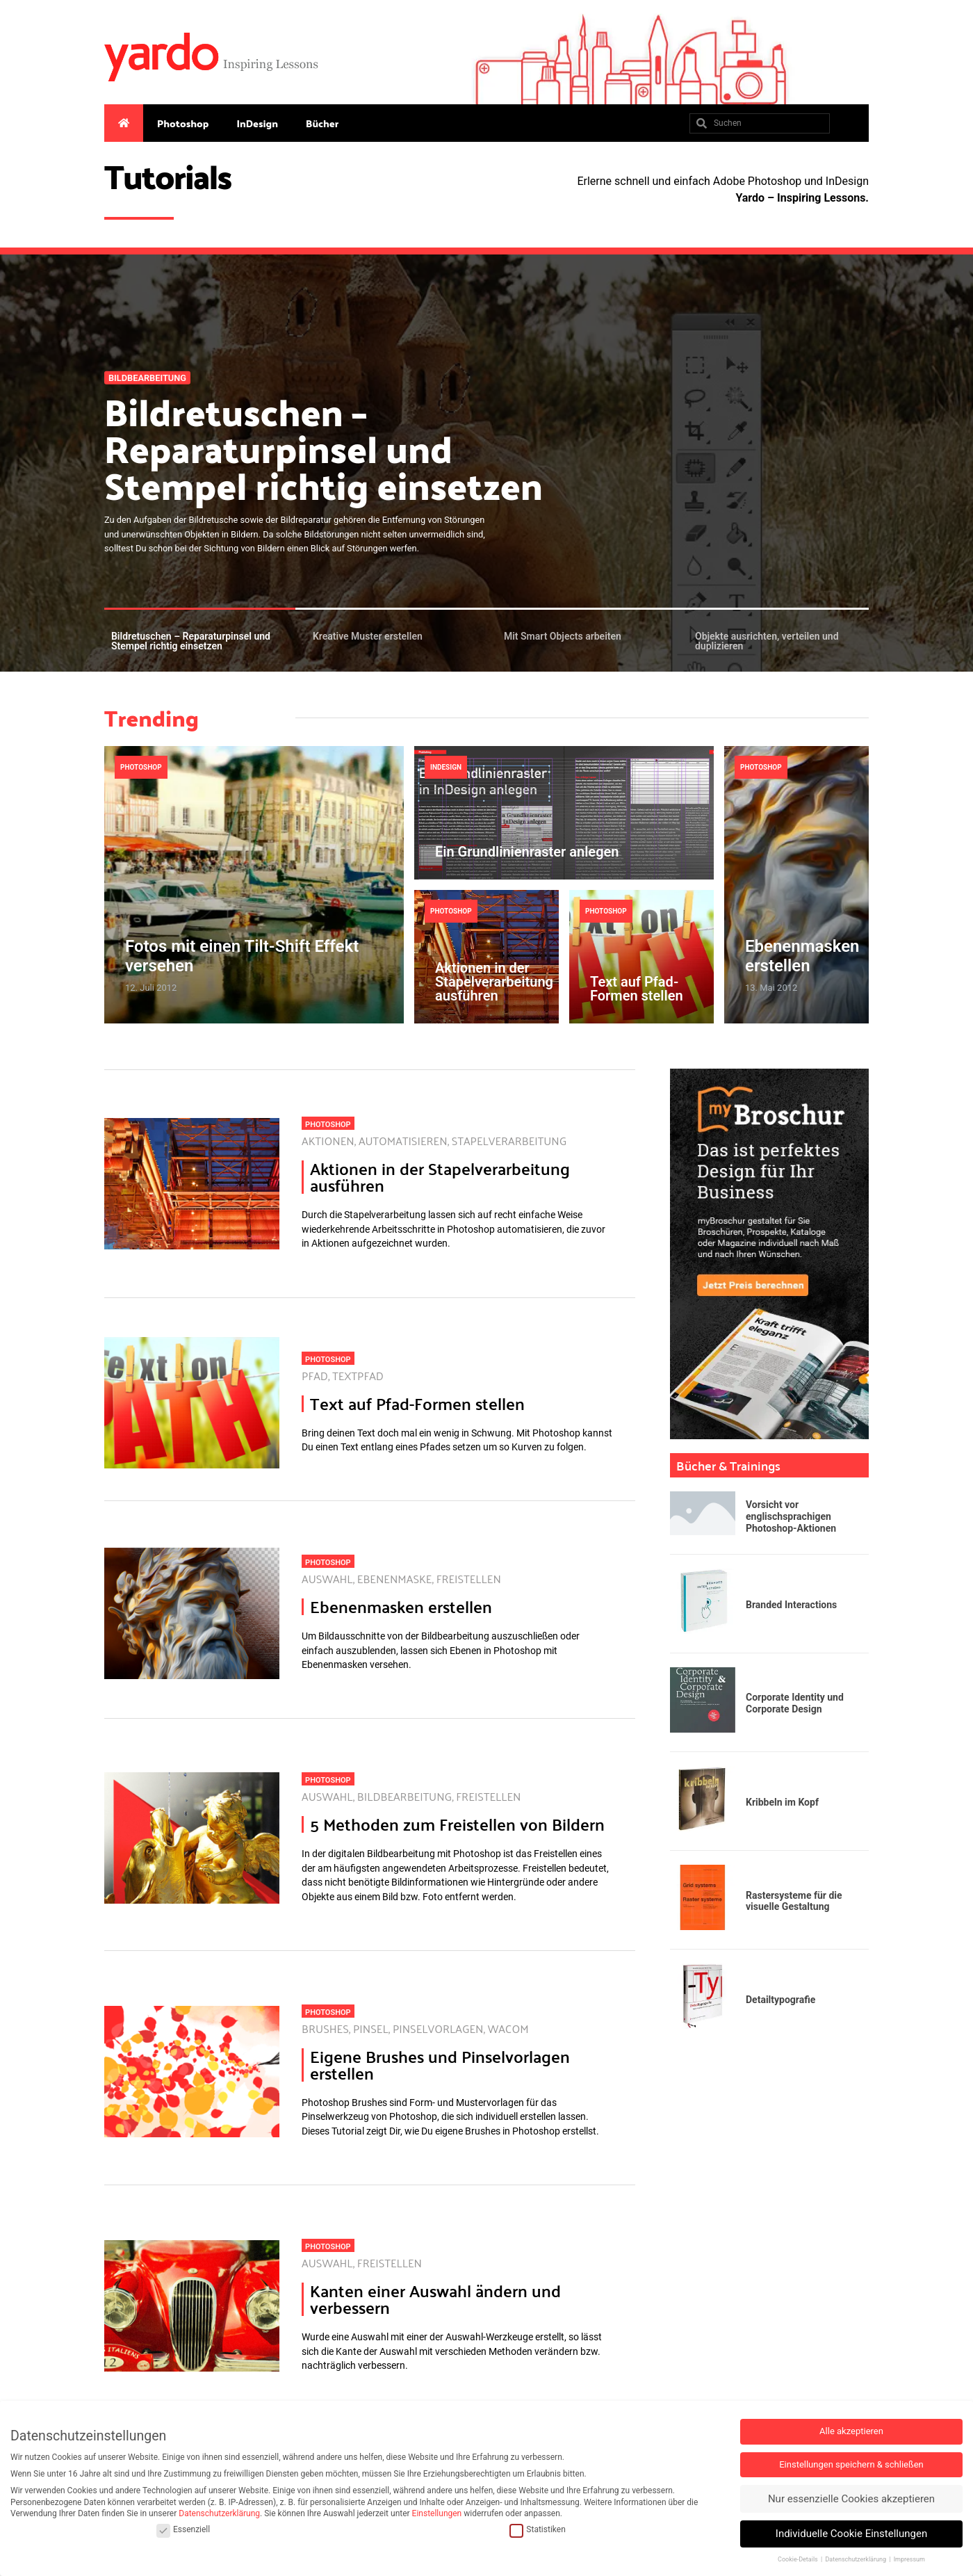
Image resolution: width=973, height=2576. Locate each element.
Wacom (508, 2028)
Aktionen (328, 1141)
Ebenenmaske (394, 1579)
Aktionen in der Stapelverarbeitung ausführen (494, 981)
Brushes (325, 2028)
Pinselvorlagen (438, 2028)
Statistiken (537, 2530)
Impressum (909, 2559)
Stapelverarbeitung (509, 1141)
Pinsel (371, 2028)
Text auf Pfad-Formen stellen (636, 988)
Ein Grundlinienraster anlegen (527, 851)
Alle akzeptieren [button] (851, 2431)
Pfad (315, 1376)
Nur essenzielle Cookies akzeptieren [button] (851, 2499)
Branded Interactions (791, 1604)
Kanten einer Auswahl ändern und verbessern (435, 2299)
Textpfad (358, 1376)
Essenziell (183, 2530)
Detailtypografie (780, 1999)
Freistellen (468, 1579)
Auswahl (327, 1579)
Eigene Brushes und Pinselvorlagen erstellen (440, 2064)
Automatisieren (403, 1141)
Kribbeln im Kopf (782, 1802)
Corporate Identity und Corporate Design (795, 1703)
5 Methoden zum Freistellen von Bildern (457, 1824)
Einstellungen (437, 2513)
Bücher (322, 123)
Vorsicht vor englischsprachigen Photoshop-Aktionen (791, 1516)
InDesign (257, 123)
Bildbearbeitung (147, 378)
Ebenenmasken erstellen (802, 956)
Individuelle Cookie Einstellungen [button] (851, 2533)
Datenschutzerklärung (219, 2513)
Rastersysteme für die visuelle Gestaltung (794, 1901)
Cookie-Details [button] (798, 2559)
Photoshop (182, 123)
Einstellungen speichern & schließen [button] (851, 2464)
